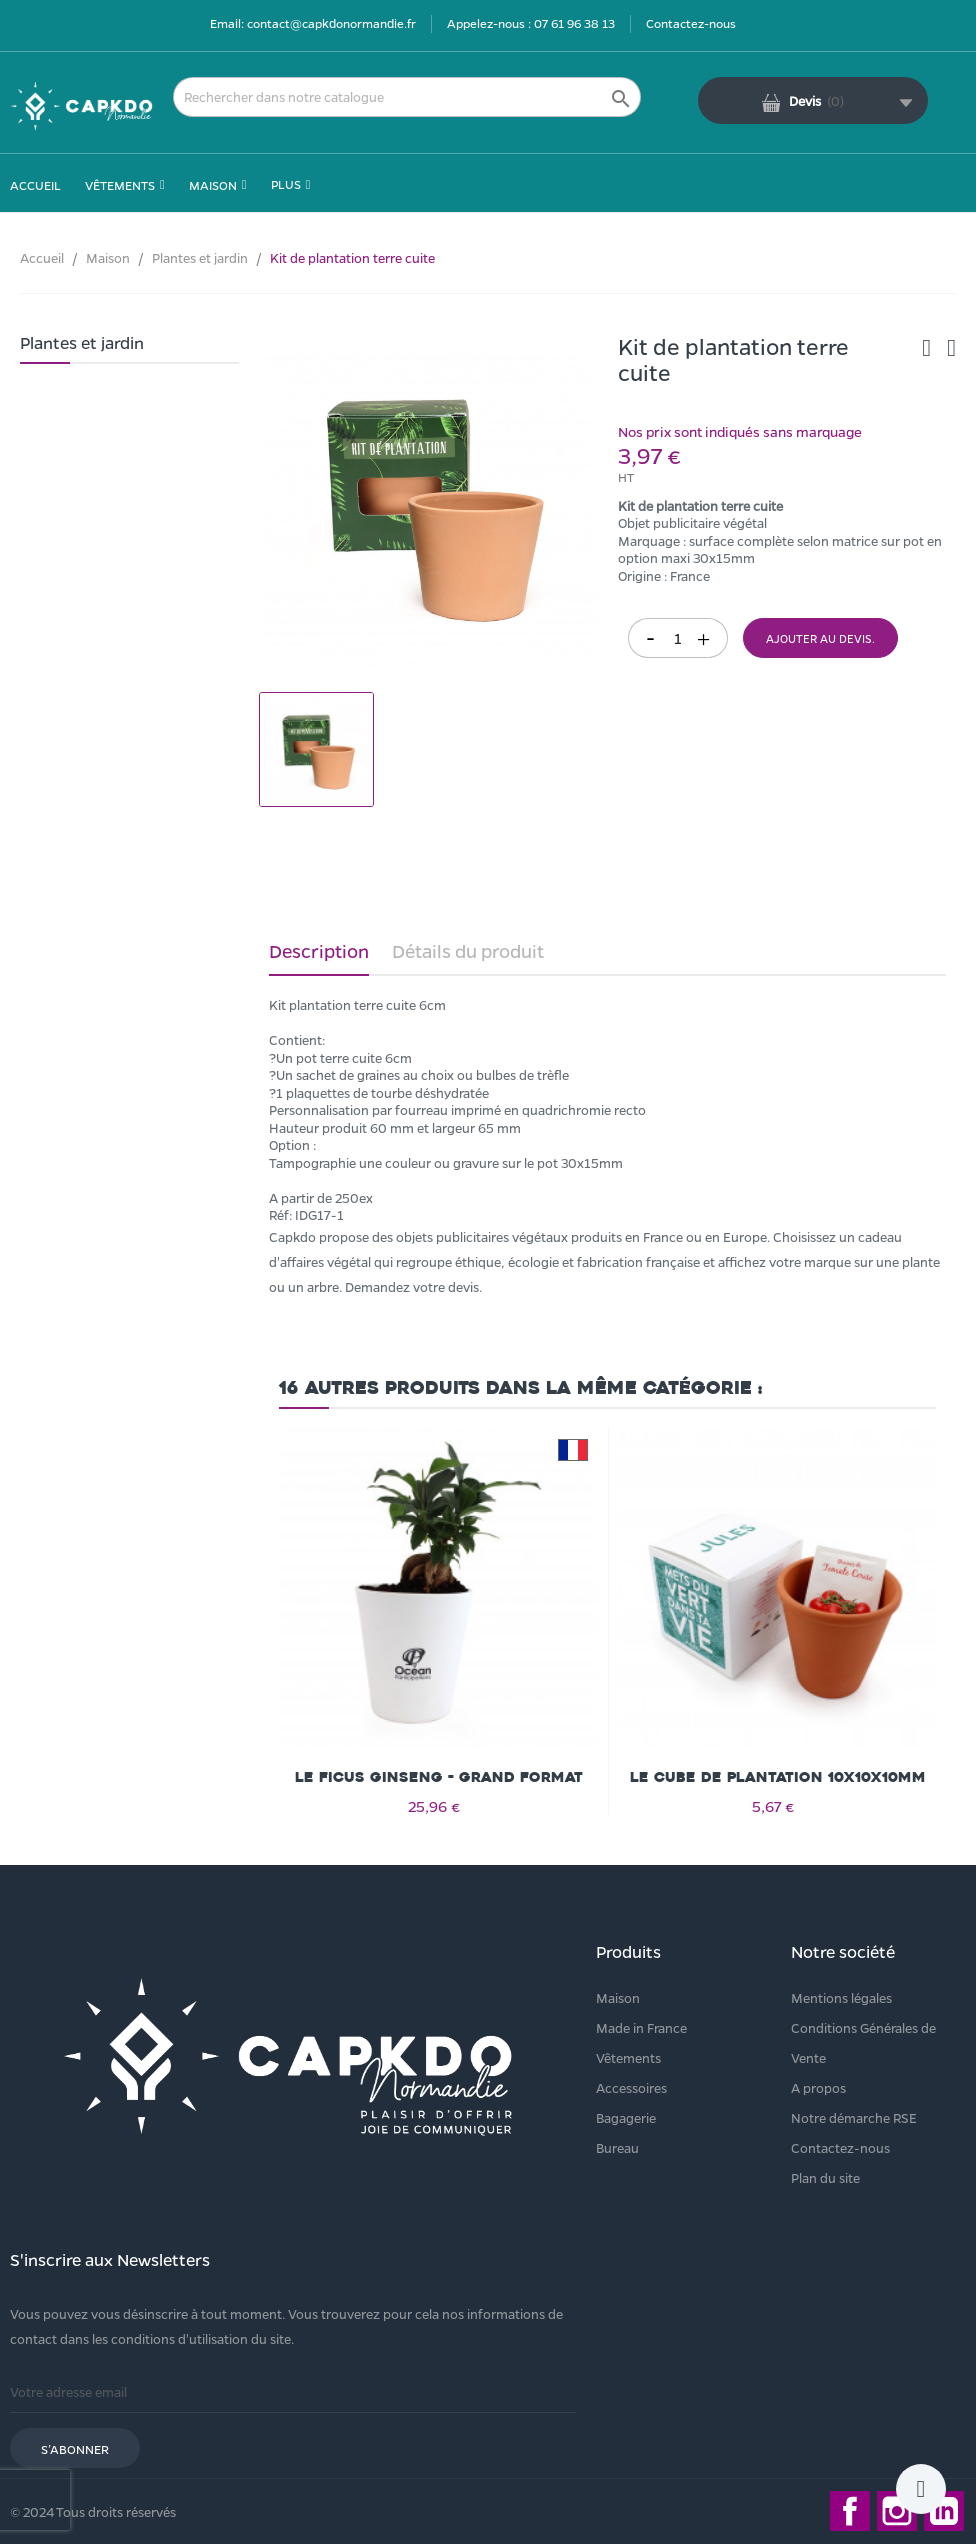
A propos (818, 2087)
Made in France (641, 2027)
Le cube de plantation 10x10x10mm (778, 1777)
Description (319, 951)
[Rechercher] (407, 97)
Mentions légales (841, 1997)
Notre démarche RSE (854, 2117)
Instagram (897, 2511)
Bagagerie (626, 2117)
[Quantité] (678, 638)
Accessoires (631, 2087)
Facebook (850, 2511)
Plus (286, 184)
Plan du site (825, 2177)
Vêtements (628, 2057)
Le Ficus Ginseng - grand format (439, 1777)
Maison (618, 1997)
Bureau (617, 2147)
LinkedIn (944, 2511)
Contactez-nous (691, 23)
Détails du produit (468, 951)
